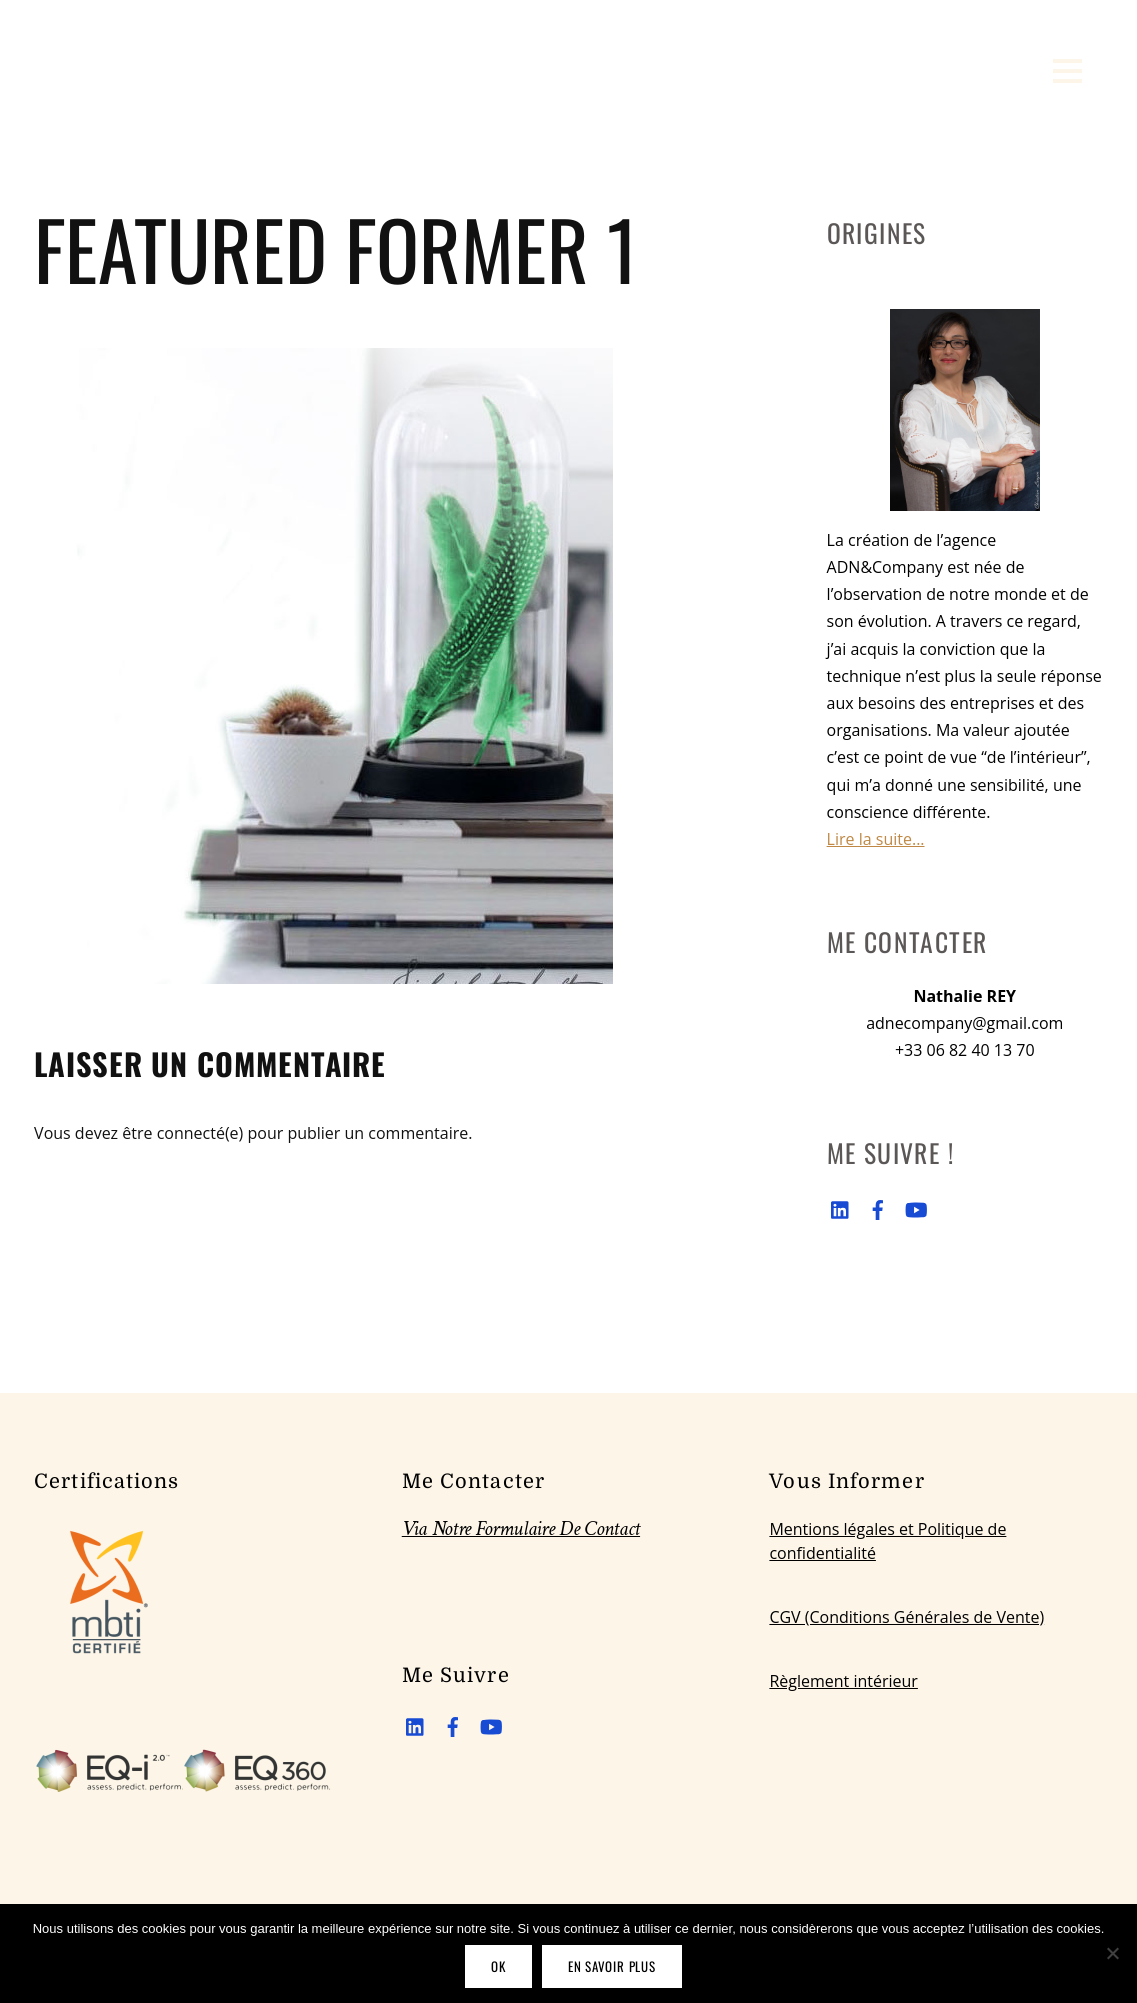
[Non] (1112, 1953)
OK (498, 1966)
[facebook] (878, 1207)
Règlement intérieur (843, 1681)
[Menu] (1067, 70)
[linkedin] (841, 1207)
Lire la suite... (876, 839)
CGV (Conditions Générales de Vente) (906, 1617)
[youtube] (915, 1207)
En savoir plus (612, 1966)
